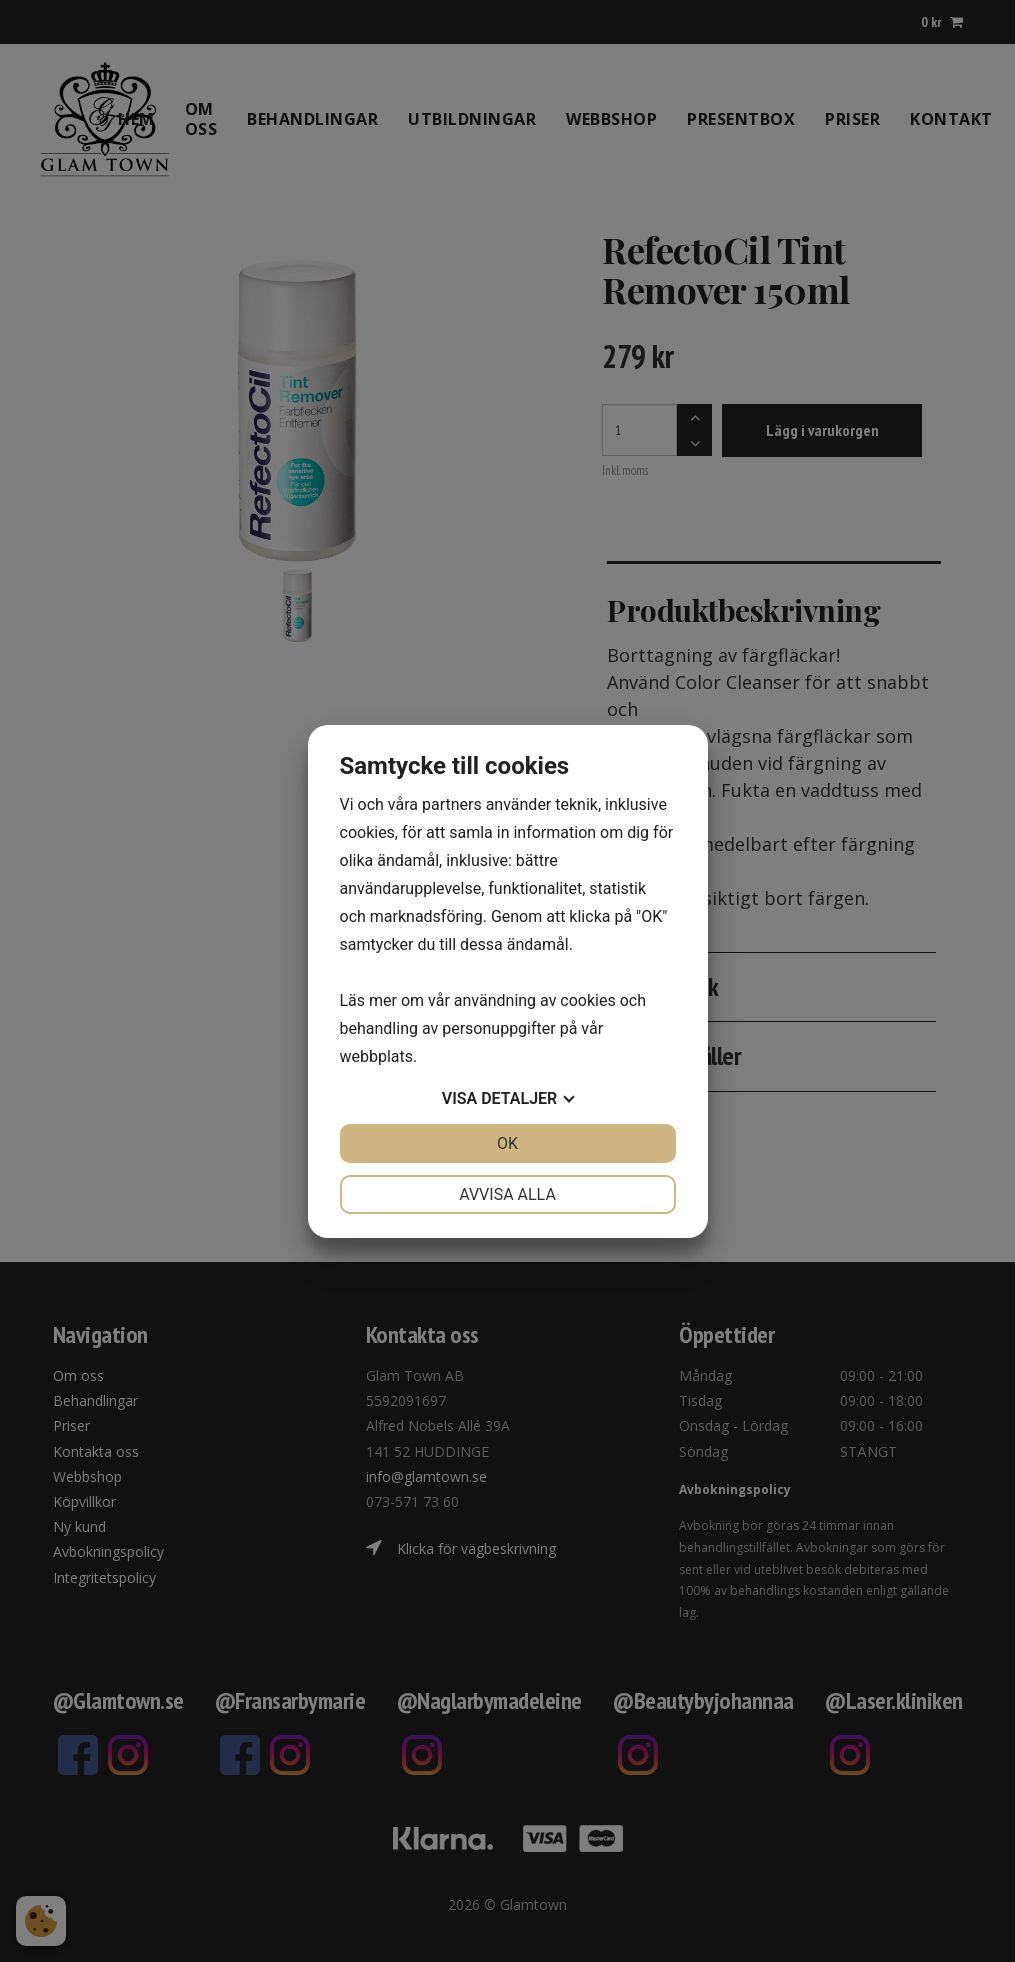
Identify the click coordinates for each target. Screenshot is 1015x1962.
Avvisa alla (507, 1194)
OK (507, 1143)
